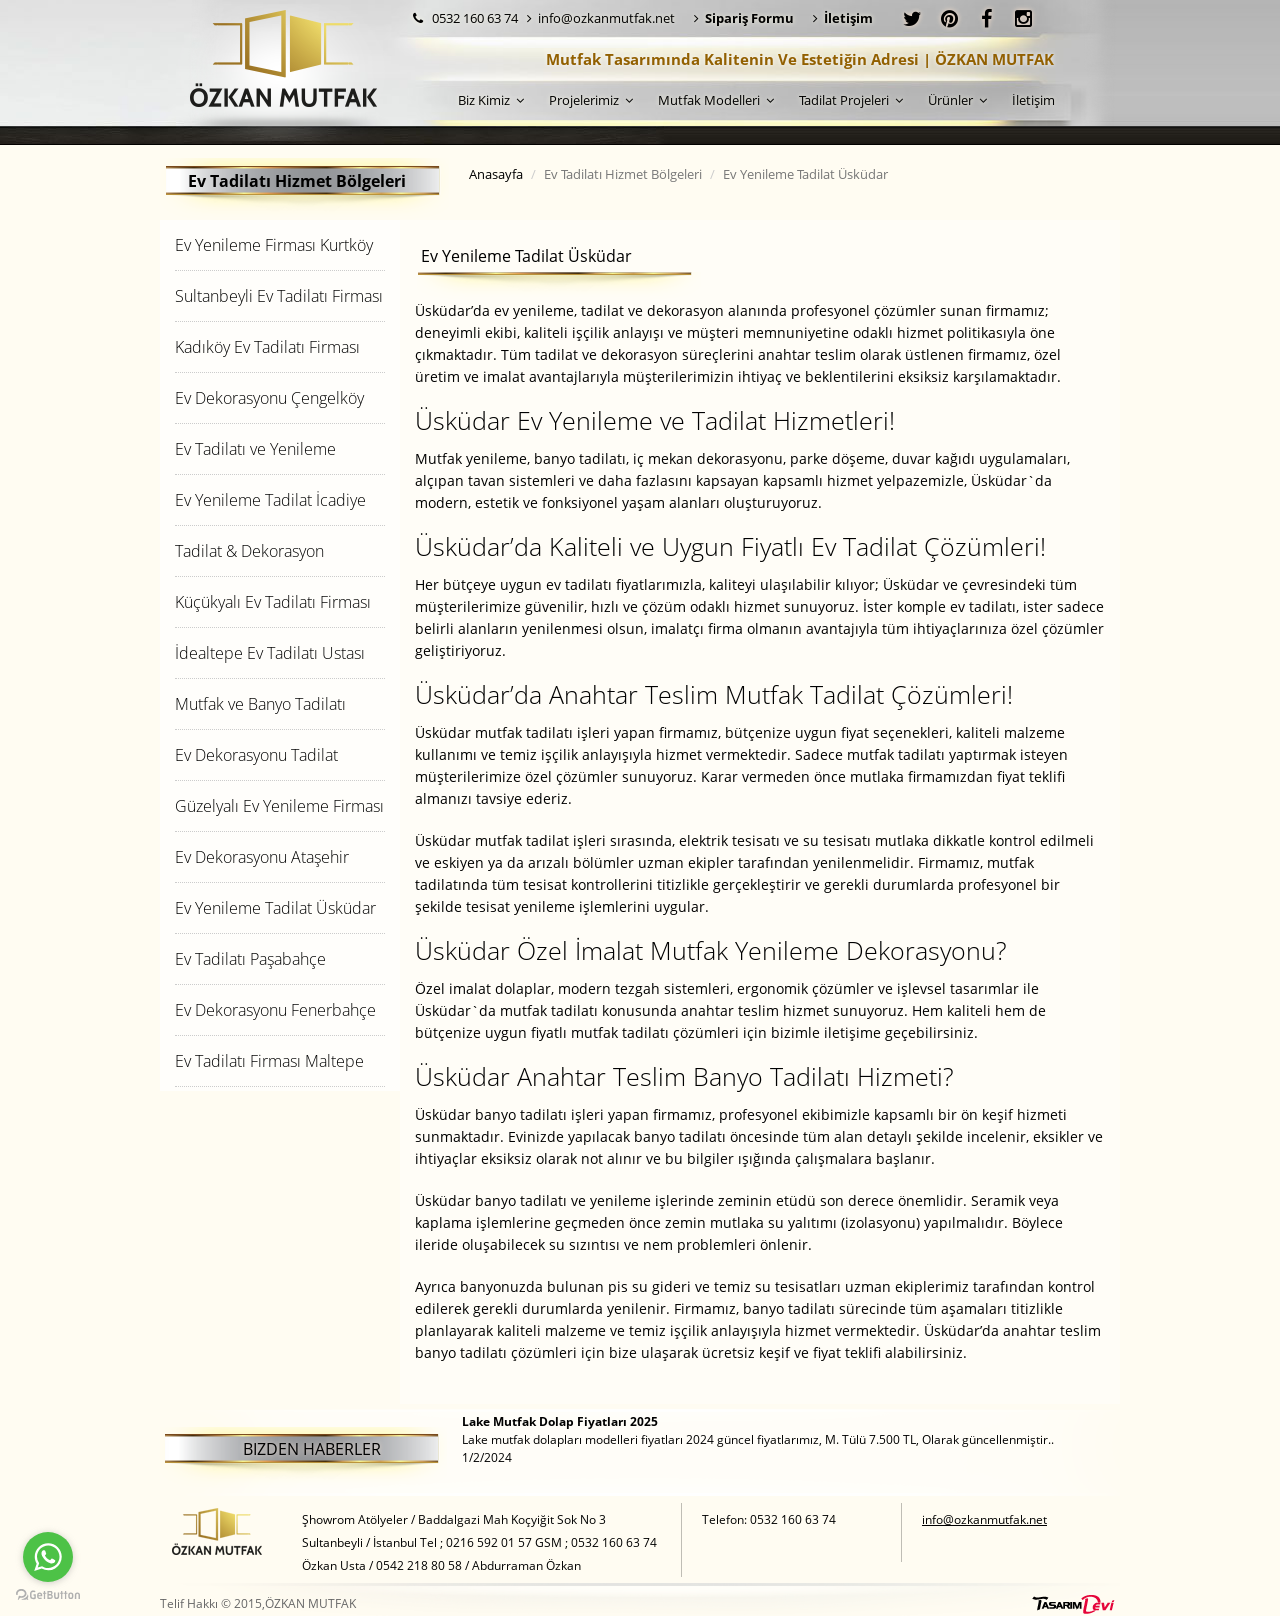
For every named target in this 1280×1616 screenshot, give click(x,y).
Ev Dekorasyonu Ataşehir (262, 857)
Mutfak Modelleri (716, 100)
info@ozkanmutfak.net (601, 18)
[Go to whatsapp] (48, 1557)
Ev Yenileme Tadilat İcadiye (270, 500)
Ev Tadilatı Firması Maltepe (269, 1061)
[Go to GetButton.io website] (48, 1595)
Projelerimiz (591, 100)
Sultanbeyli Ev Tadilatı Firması (279, 296)
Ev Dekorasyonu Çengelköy (269, 398)
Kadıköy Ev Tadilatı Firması (267, 347)
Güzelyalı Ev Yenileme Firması (279, 806)
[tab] (280, 244)
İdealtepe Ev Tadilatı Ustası (270, 653)
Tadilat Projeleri (851, 100)
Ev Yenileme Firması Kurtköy (274, 245)
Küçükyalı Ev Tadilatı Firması (273, 602)
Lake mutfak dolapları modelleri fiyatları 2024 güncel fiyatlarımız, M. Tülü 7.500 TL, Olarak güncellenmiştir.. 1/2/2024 (758, 1439)
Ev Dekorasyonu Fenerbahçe (275, 1010)
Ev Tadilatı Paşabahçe (250, 959)
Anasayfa (496, 174)
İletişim (1033, 100)
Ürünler (957, 100)
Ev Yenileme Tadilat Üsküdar (275, 908)
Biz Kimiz (491, 100)
